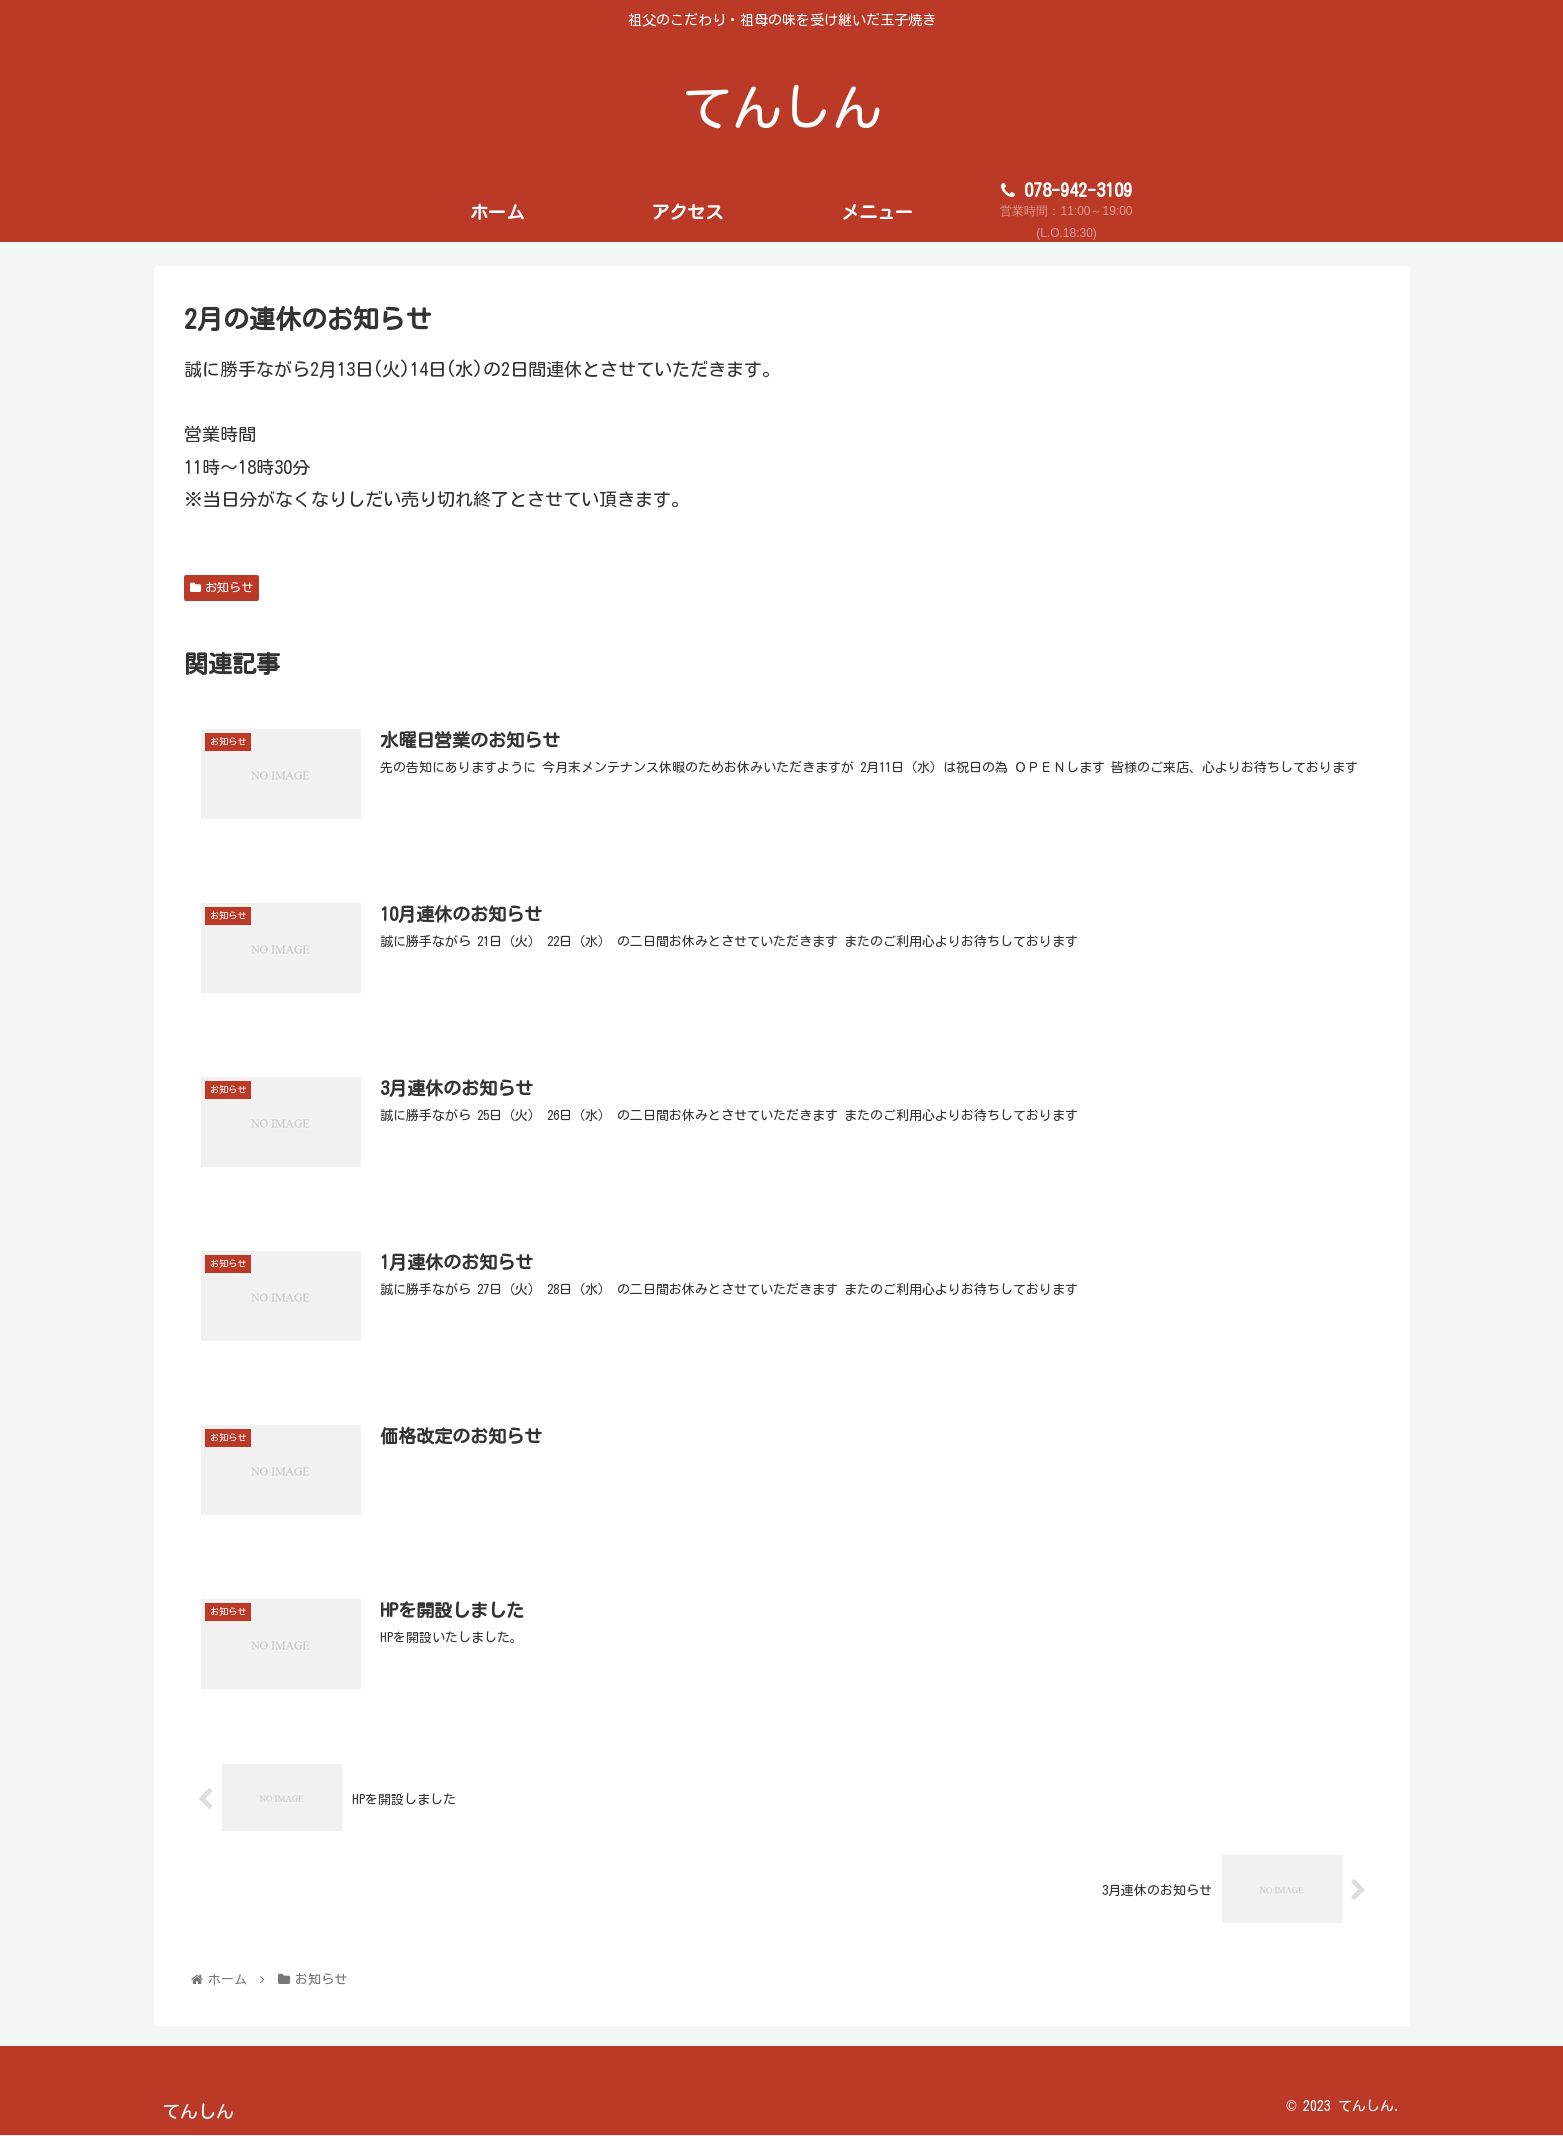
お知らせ (222, 587)
